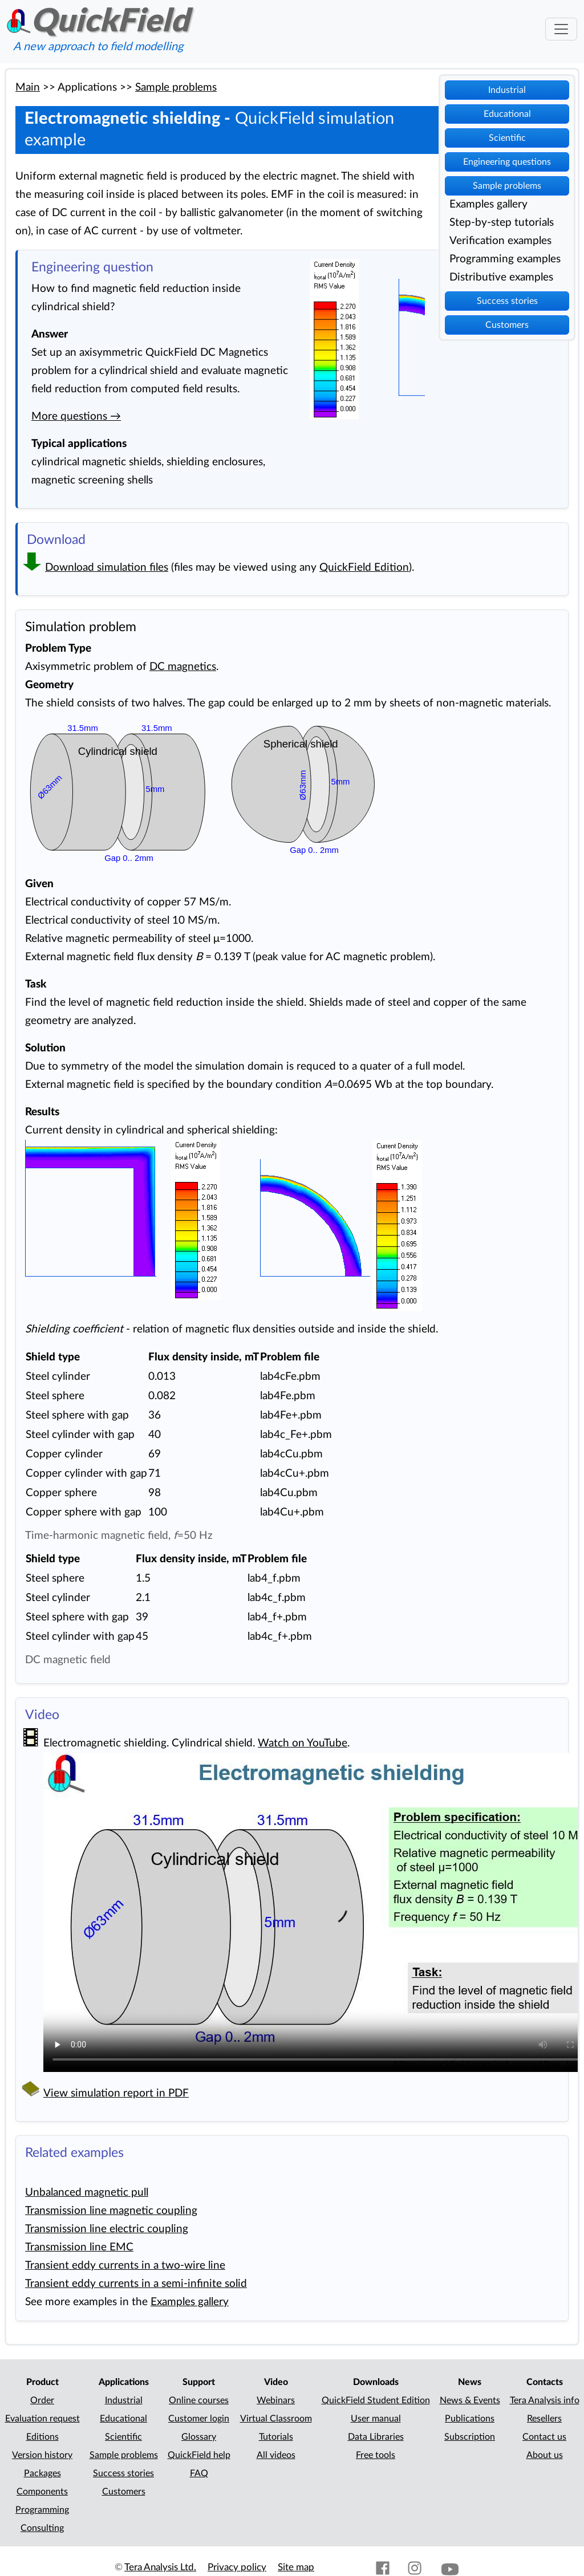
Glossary (198, 2436)
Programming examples (505, 259)
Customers (507, 325)
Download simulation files (106, 567)
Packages (42, 2473)
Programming (42, 2509)
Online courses (199, 2400)
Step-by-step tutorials (501, 222)
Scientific (507, 138)
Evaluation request (42, 2418)
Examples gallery (488, 204)
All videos (276, 2455)
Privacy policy (237, 2567)
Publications (469, 2418)
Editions (42, 2436)
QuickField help (199, 2455)
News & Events (470, 2400)
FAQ (199, 2473)
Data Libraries (376, 2436)
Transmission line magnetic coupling (111, 2210)
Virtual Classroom (276, 2418)
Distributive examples (501, 277)
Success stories (507, 301)
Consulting (42, 2528)
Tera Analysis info (544, 2400)
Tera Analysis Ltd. (160, 2567)
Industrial (507, 90)
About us (544, 2455)
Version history (42, 2455)
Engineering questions (507, 161)
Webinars (276, 2400)
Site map (296, 2567)
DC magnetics (182, 666)
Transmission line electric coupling (106, 2229)
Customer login (198, 2418)
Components (42, 2491)
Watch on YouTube (302, 1743)
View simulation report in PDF (116, 2093)
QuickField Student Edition (376, 2400)
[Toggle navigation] (561, 29)
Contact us (544, 2436)
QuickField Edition (364, 567)
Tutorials (276, 2436)
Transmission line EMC (79, 2247)
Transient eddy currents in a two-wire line (125, 2265)
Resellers (544, 2418)
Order (42, 2400)
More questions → (76, 416)
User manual (376, 2418)
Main (27, 87)
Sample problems (507, 185)
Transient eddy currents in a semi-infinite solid (136, 2283)
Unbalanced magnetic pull (86, 2192)
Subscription (469, 2436)
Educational (507, 114)
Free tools (375, 2455)
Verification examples (500, 240)
